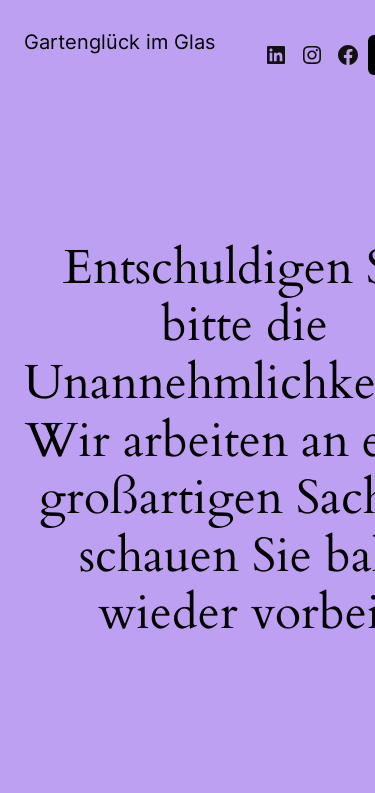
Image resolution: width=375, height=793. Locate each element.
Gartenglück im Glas (119, 42)
